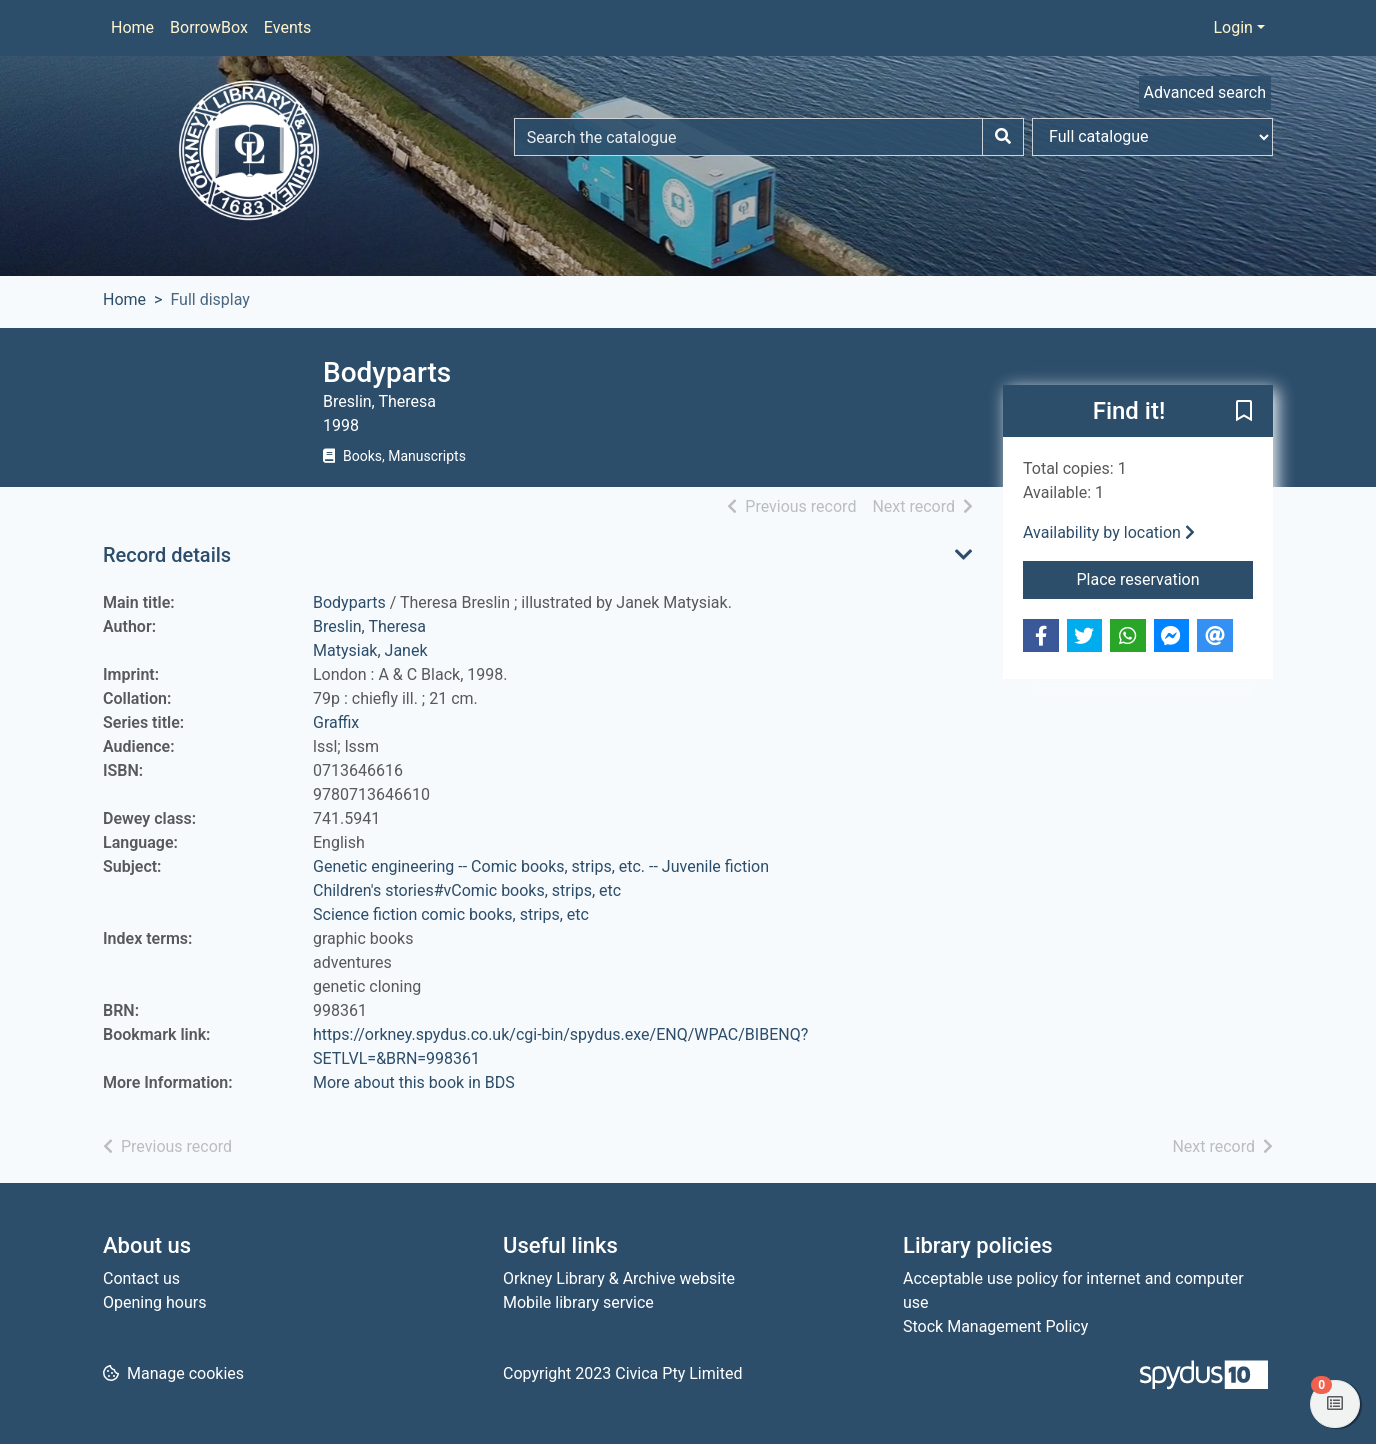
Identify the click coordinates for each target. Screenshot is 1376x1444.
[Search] (1003, 137)
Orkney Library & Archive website (619, 1278)
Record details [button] (167, 555)
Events (287, 27)
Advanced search (1205, 92)
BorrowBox (209, 27)
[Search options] (1152, 137)
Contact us (141, 1278)
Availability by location (1109, 532)
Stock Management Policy (995, 1326)
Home (132, 27)
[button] (1244, 412)
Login (1232, 27)
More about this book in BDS (414, 1082)
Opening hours (154, 1302)
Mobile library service (578, 1302)
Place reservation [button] (1165, 578)
